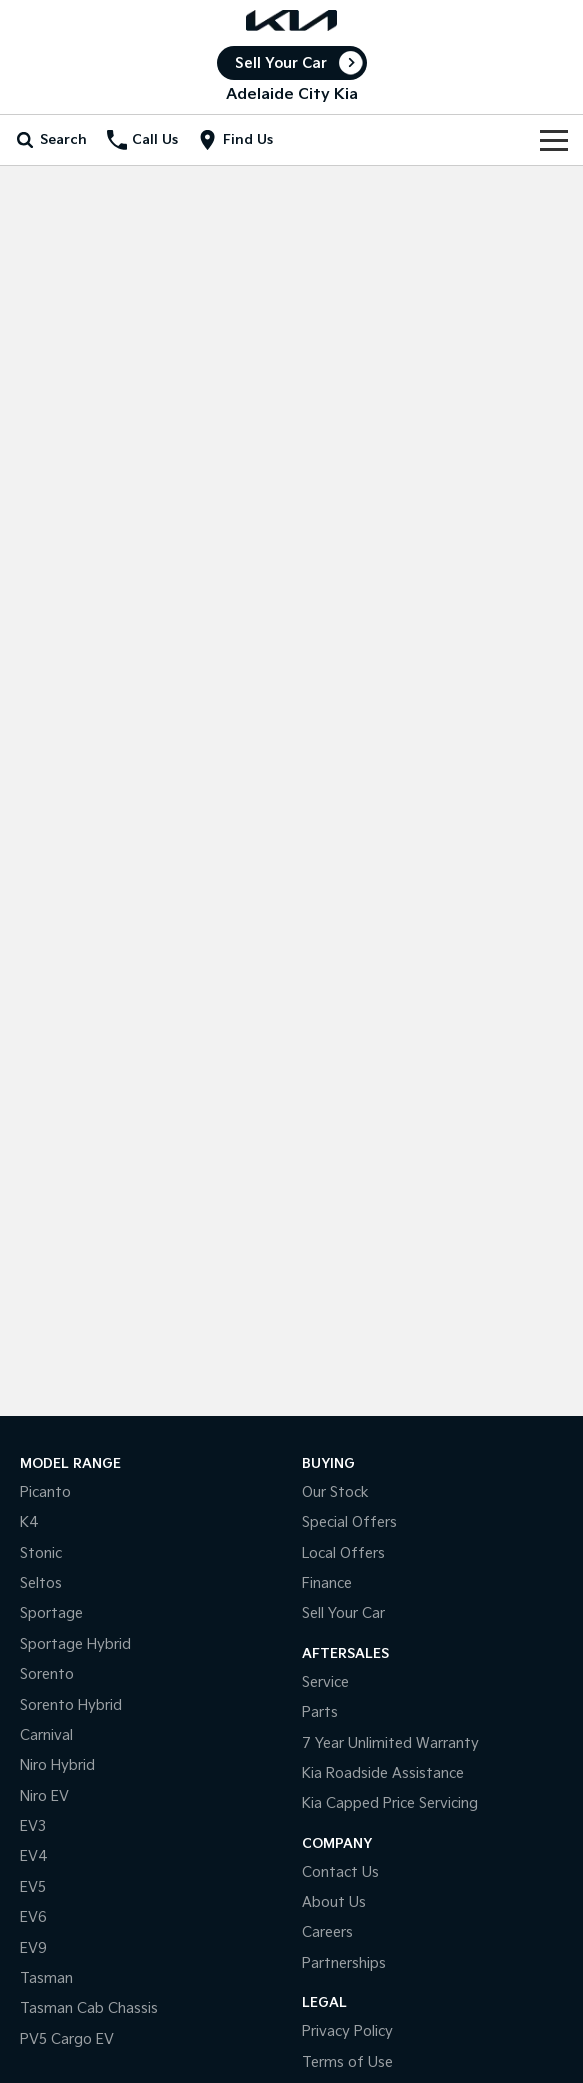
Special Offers (349, 1522)
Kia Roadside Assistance (383, 1773)
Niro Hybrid (57, 1765)
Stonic (41, 1553)
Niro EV (44, 1796)
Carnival (46, 1735)
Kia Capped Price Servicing (390, 1803)
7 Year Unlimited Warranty (390, 1743)
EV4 (34, 1856)
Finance (327, 1583)
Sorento (47, 1674)
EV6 (33, 1917)
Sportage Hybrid (75, 1644)
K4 (29, 1522)
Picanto (45, 1492)
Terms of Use (347, 2062)
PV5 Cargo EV (67, 2039)
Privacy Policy (347, 2031)
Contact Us (340, 1872)
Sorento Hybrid (71, 1705)
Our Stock (335, 1492)
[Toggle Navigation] (554, 140)
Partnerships (344, 1963)
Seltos (41, 1583)
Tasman (46, 1978)
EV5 (33, 1887)
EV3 (33, 1826)
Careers (327, 1932)
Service (325, 1682)
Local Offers (343, 1553)
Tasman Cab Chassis (89, 2008)
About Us (334, 1902)
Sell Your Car (281, 63)
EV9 (33, 1948)
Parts (320, 1712)
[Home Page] (291, 20)
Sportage (51, 1613)
